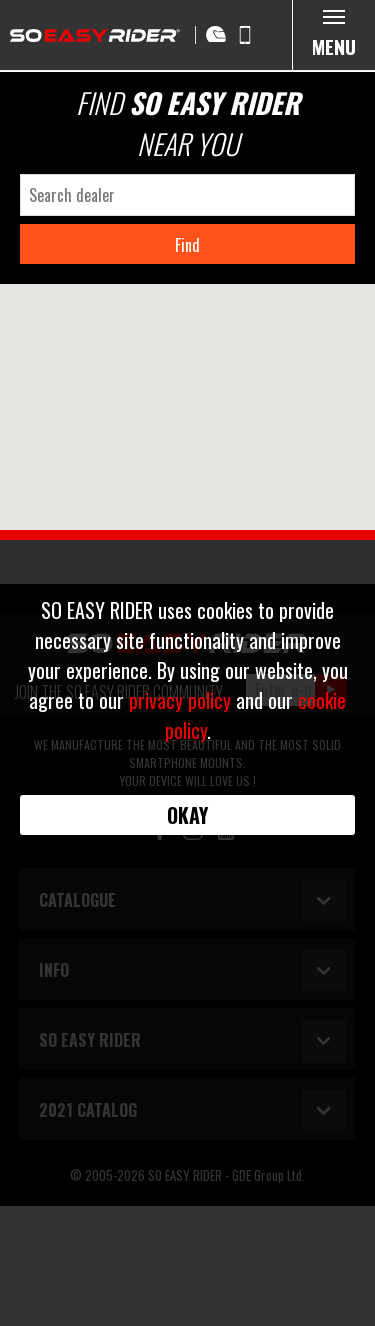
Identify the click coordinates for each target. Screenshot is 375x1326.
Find (187, 245)
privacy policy (180, 700)
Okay (187, 815)
